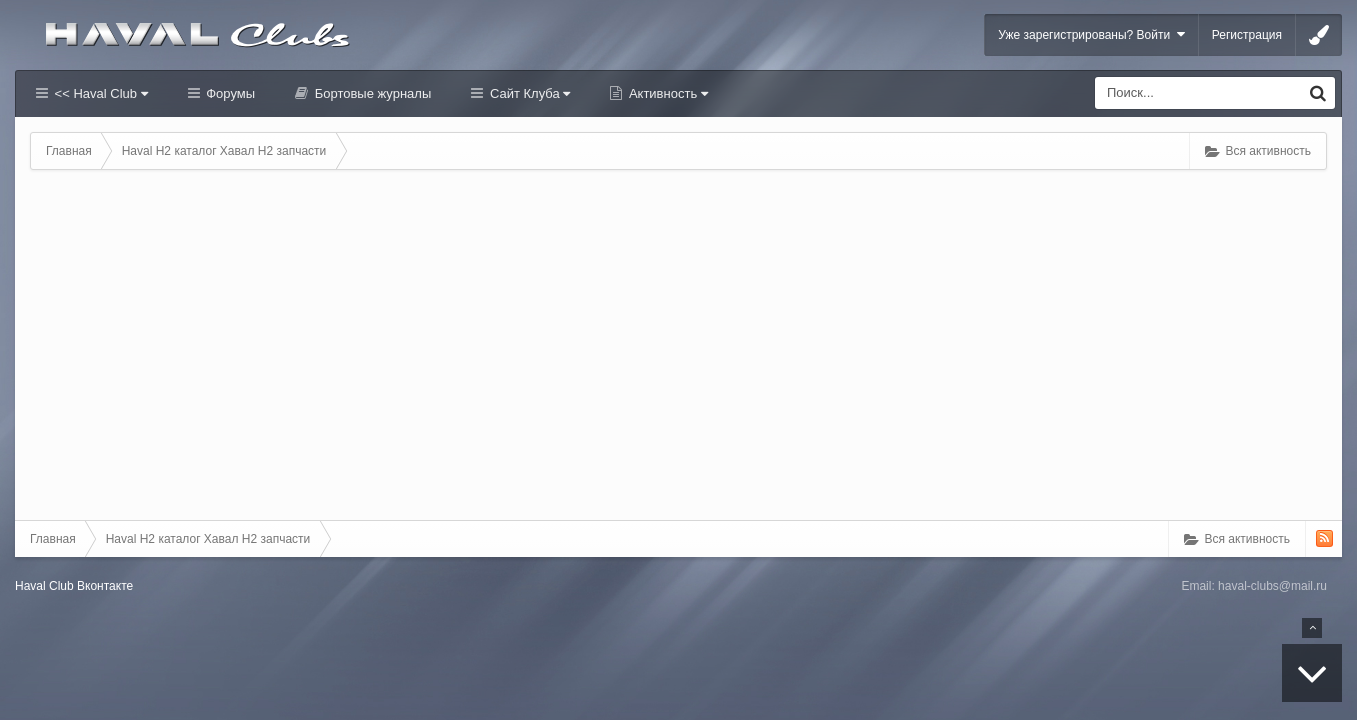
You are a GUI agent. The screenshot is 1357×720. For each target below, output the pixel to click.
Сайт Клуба (528, 93)
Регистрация (1247, 35)
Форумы (229, 93)
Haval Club (44, 586)
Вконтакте (105, 586)
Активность (666, 93)
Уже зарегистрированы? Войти (1091, 34)
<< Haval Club (99, 93)
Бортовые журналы (371, 93)
